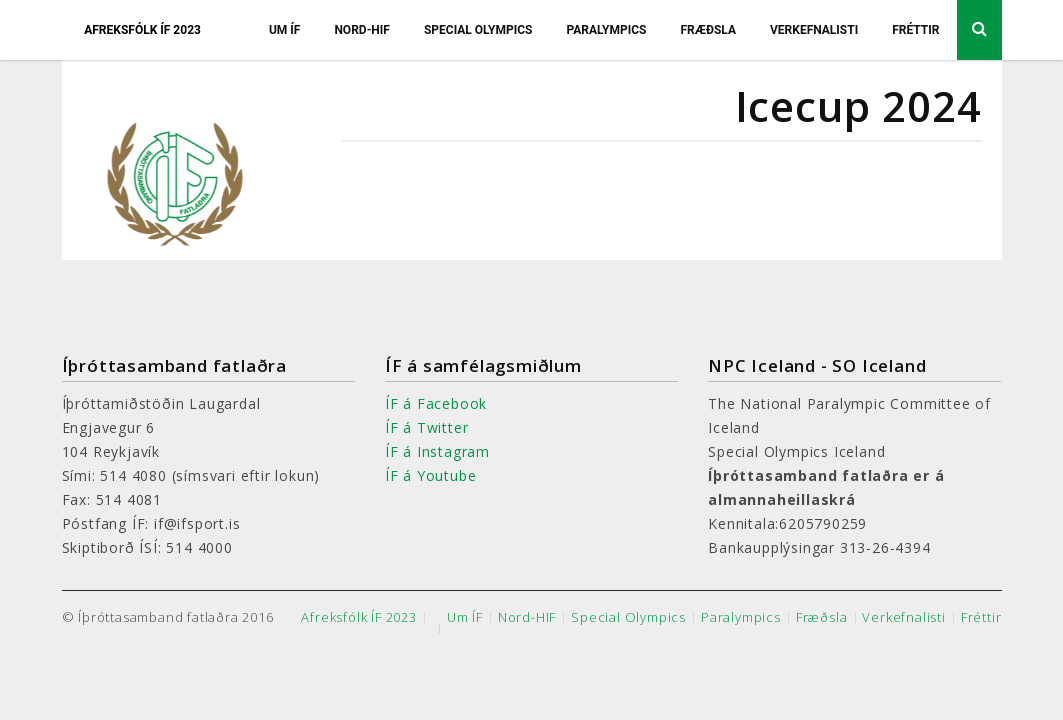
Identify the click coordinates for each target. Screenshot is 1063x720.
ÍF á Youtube (431, 475)
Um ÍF (285, 30)
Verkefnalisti (814, 30)
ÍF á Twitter (427, 427)
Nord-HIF (362, 30)
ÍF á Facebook (436, 403)
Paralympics (606, 30)
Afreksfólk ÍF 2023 (142, 30)
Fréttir (915, 30)
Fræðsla (708, 30)
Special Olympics (478, 30)
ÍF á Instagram (437, 451)
